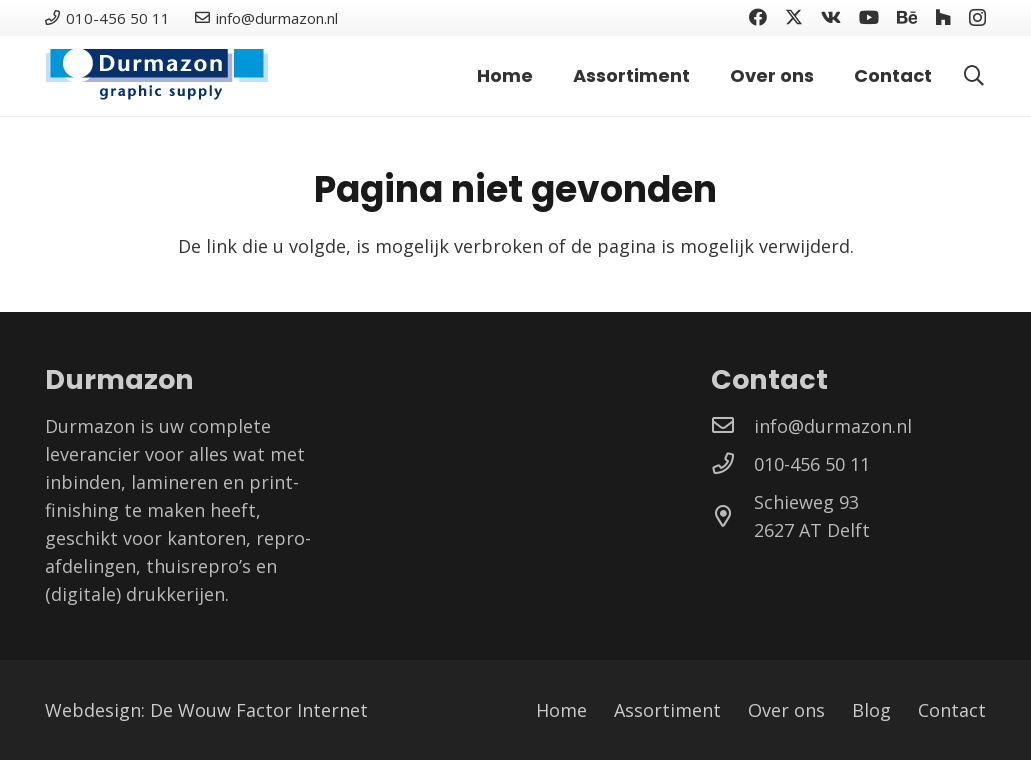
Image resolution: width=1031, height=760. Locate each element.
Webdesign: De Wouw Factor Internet (206, 710)
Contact (952, 710)
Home (561, 710)
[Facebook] (758, 17)
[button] (974, 76)
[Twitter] (794, 17)
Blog (871, 710)
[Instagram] (977, 18)
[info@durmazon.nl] (732, 426)
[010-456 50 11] (732, 464)
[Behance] (907, 17)
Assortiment (667, 710)
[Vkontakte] (831, 17)
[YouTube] (869, 17)
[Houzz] (943, 17)
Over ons (786, 710)
